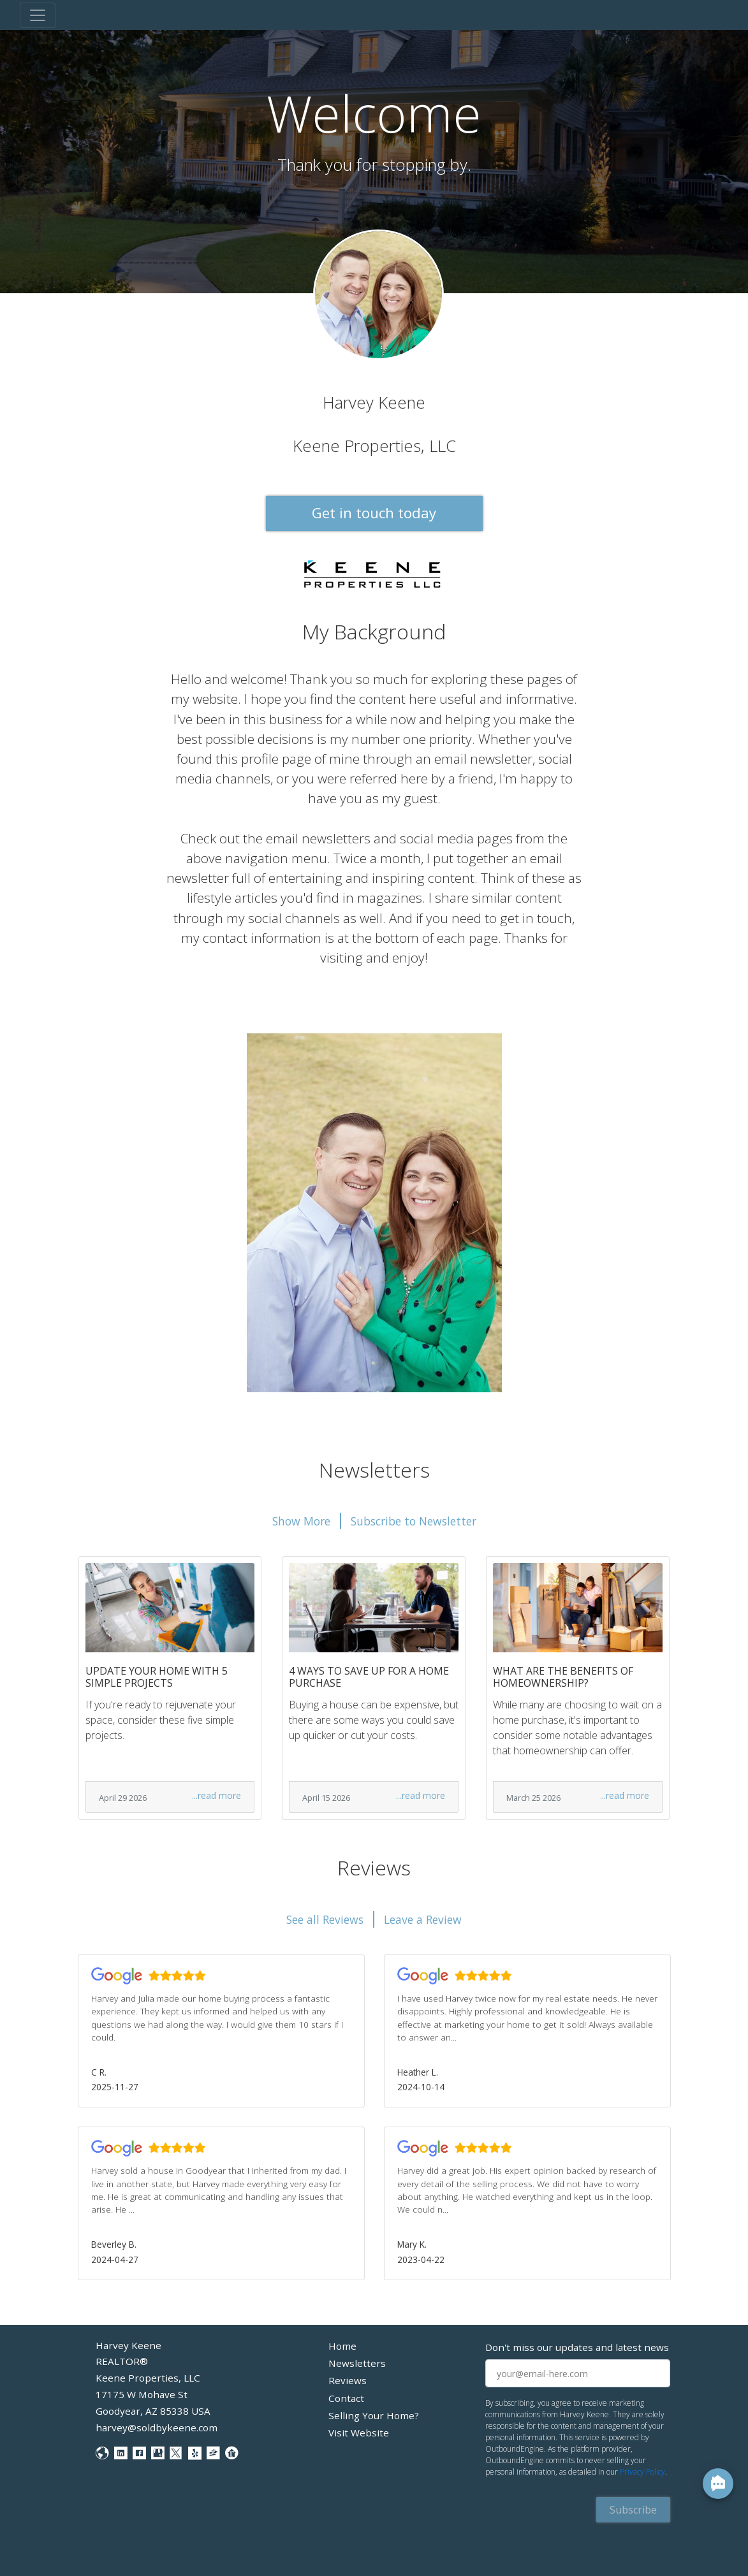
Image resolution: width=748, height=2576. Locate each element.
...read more (216, 1795)
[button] (221, 2030)
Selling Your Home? (373, 2415)
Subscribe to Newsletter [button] (413, 1521)
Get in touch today (374, 513)
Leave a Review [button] (423, 1919)
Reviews (347, 2380)
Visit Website (358, 2432)
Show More (301, 1521)
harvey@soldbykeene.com (156, 2427)
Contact (346, 2398)
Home (342, 2346)
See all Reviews (324, 1919)
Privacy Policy (642, 2471)
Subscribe (633, 2510)
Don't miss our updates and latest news (577, 2347)
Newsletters (357, 2363)
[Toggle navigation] (37, 15)
